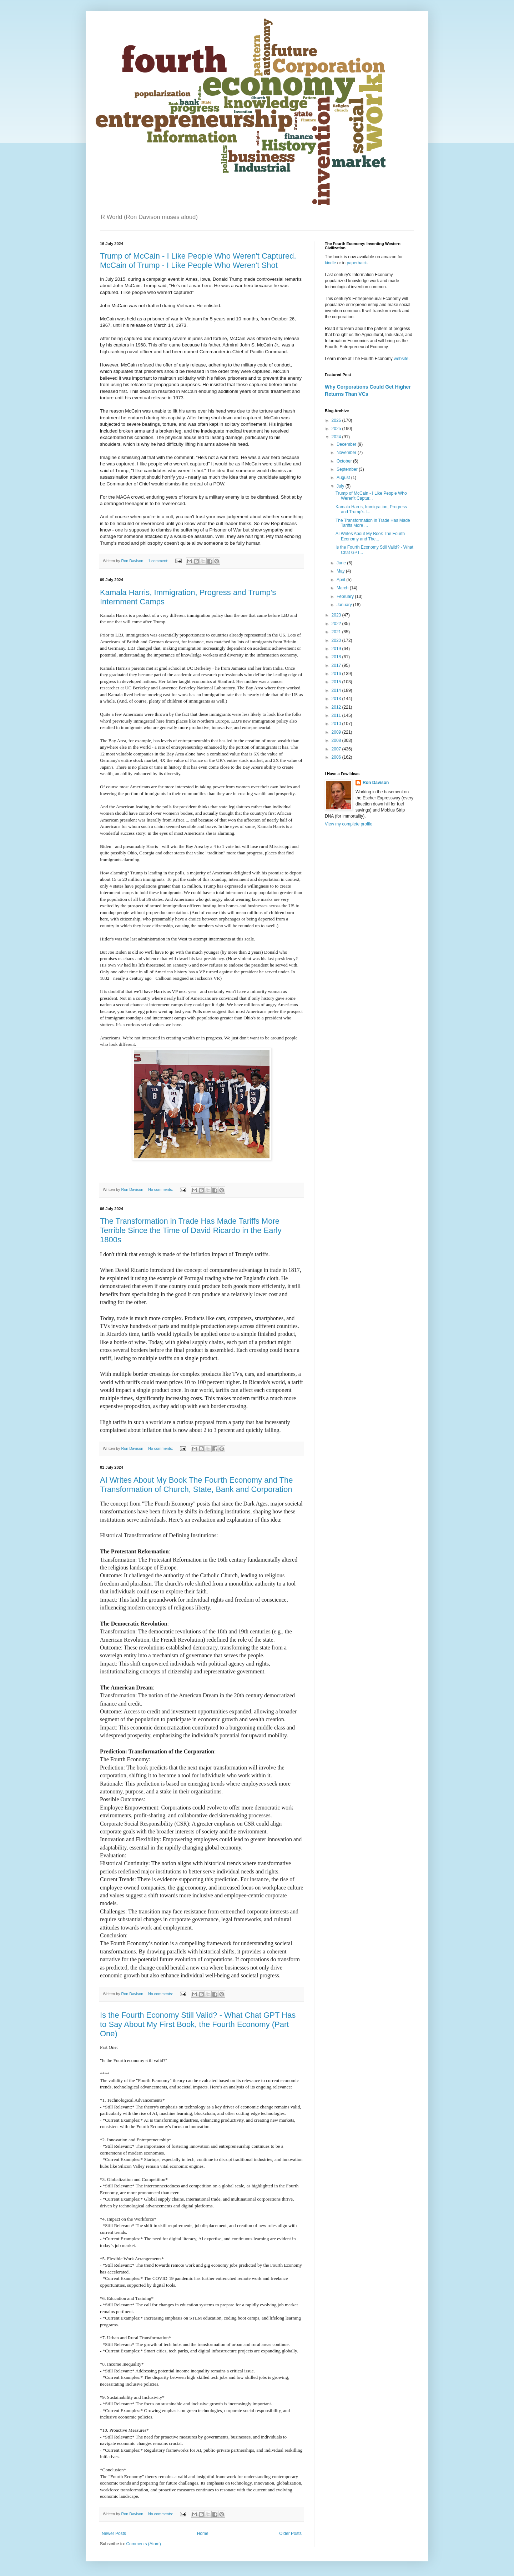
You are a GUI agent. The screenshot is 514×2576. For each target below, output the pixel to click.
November (347, 452)
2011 (337, 715)
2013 (337, 698)
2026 (337, 420)
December (347, 444)
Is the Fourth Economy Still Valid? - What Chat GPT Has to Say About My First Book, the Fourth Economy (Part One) (198, 2024)
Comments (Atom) (143, 2543)
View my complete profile (348, 824)
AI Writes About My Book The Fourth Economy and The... (370, 536)
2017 (337, 665)
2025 (337, 428)
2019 (337, 648)
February (346, 596)
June (342, 562)
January (345, 604)
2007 (337, 749)
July (341, 486)
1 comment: (158, 561)
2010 (337, 723)
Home (202, 2533)
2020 (337, 640)
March (343, 587)
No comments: (161, 1189)
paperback (357, 262)
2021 (337, 631)
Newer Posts (114, 2533)
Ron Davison (376, 782)
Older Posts (290, 2533)
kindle (331, 262)
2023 (337, 615)
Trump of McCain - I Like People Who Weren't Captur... (371, 496)
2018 (337, 656)
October (345, 461)
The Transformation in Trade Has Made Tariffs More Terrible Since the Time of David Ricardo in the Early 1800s (191, 1230)
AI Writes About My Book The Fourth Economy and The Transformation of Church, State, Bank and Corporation (196, 1485)
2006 (337, 757)
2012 (337, 707)
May (341, 571)
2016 (337, 673)
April (341, 579)
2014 (337, 690)
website (401, 358)
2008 (337, 740)
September (348, 469)
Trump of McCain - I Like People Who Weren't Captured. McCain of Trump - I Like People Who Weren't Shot (198, 260)
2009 (337, 732)
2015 (337, 681)
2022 (337, 623)
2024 (337, 436)
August (344, 477)
